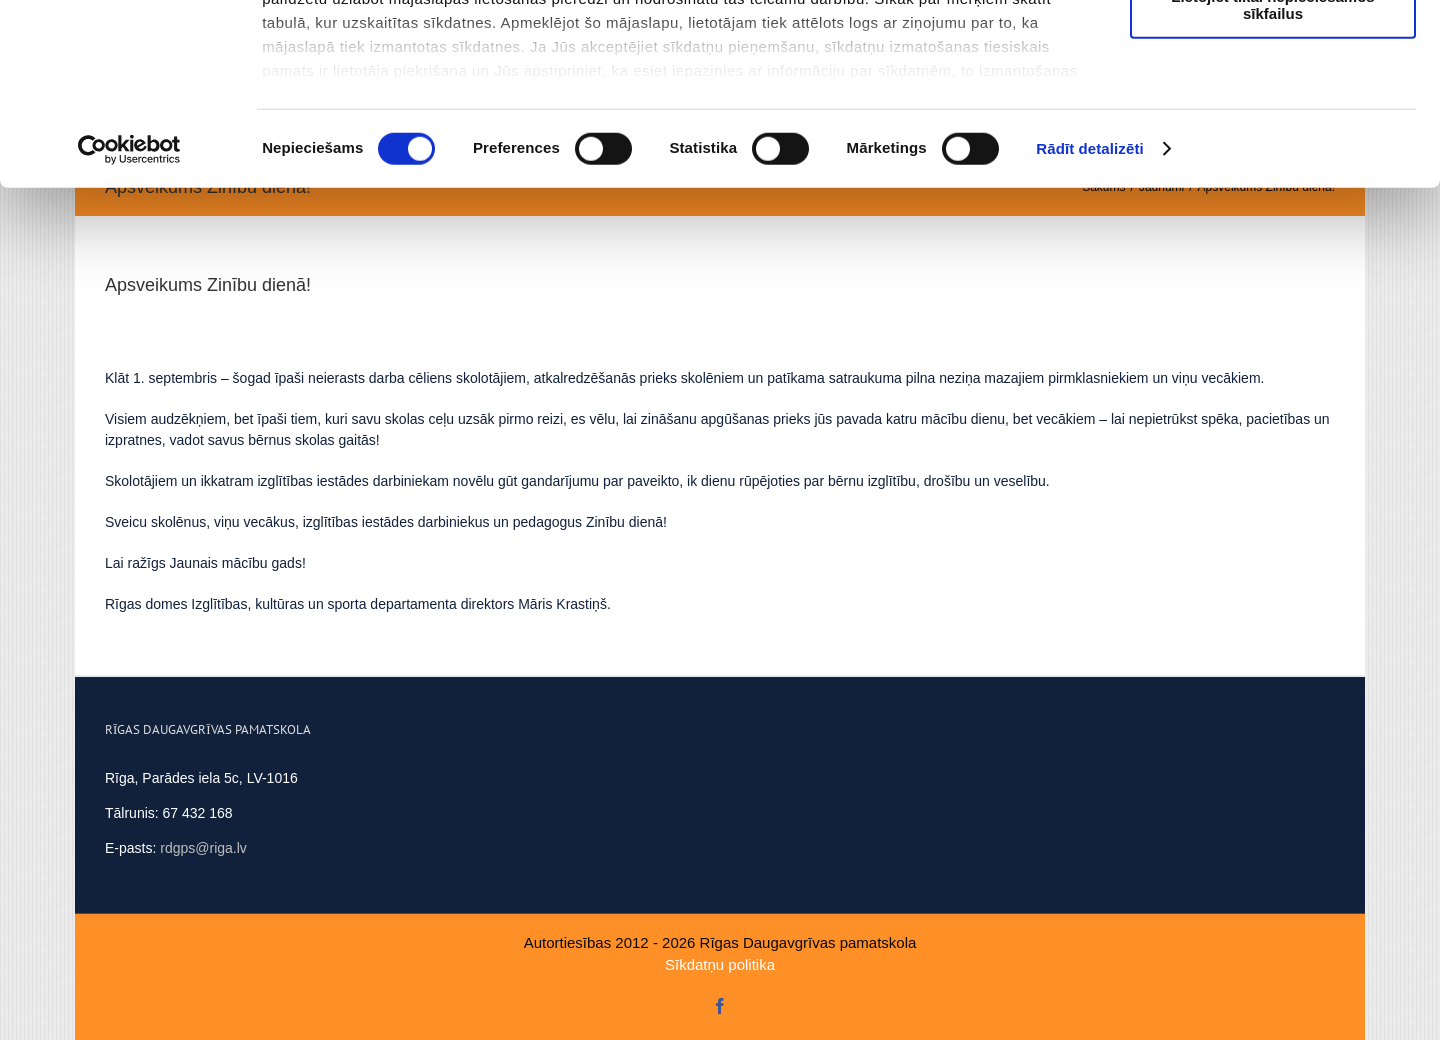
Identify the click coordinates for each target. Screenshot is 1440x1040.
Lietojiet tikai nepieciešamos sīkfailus (1272, 175)
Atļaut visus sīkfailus (1272, 49)
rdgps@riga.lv (203, 848)
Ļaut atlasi (1273, 108)
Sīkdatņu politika (720, 964)
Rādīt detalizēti (1089, 319)
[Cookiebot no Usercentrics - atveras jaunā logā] (129, 320)
